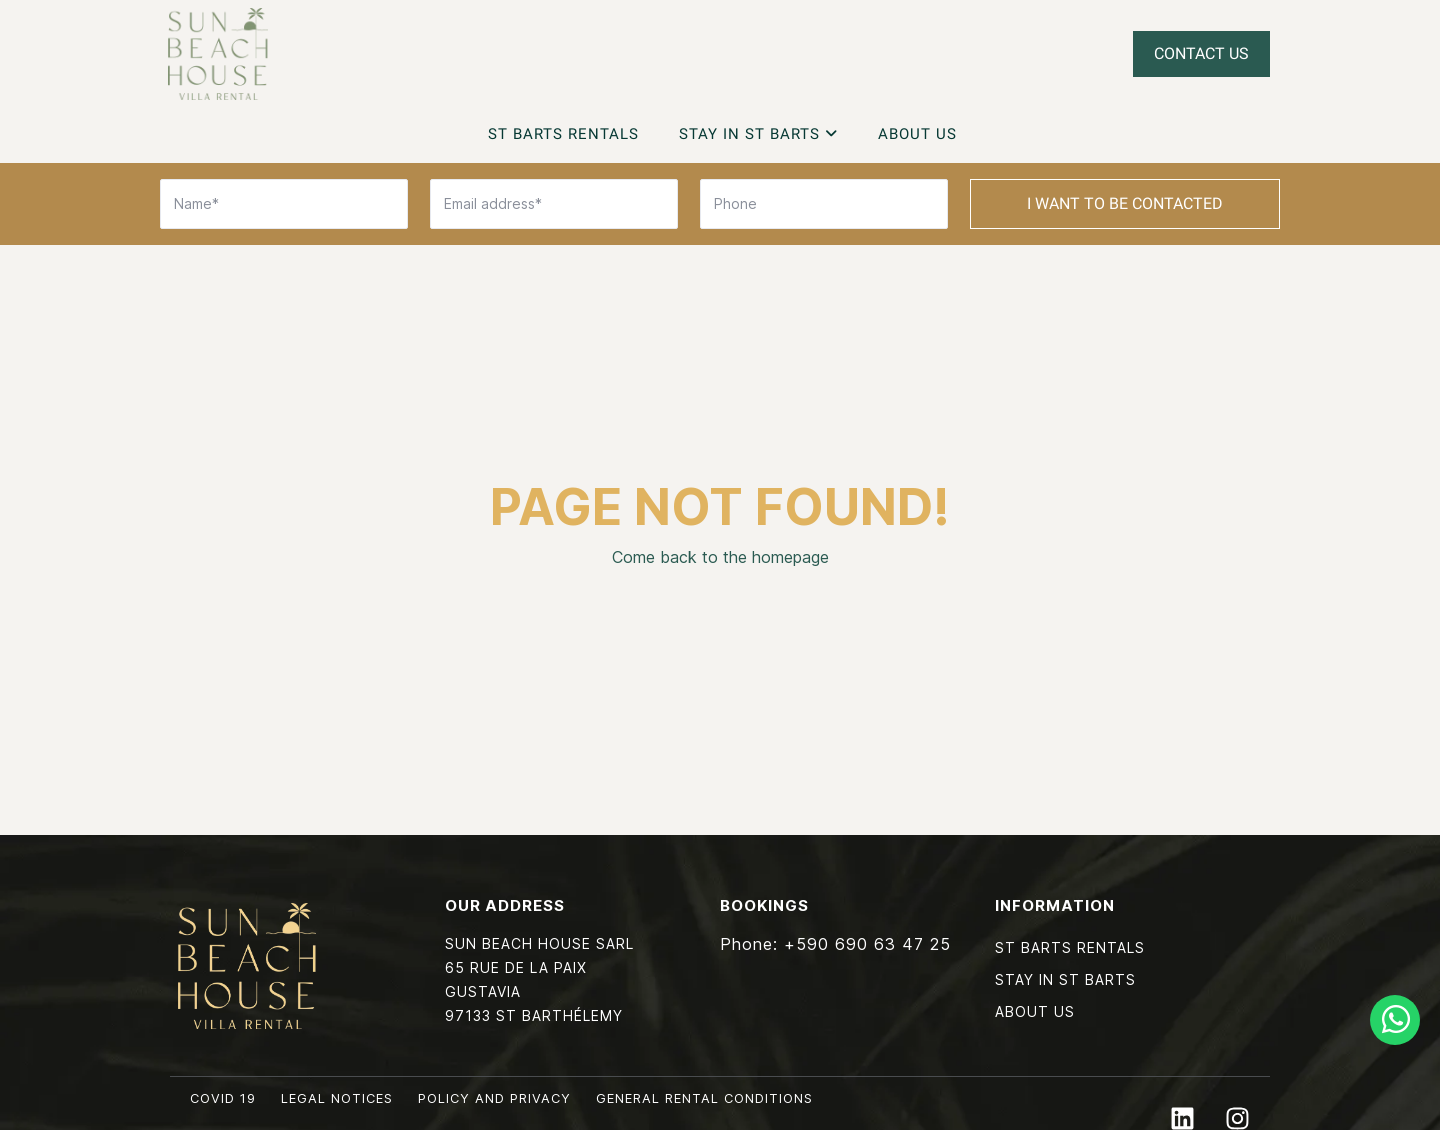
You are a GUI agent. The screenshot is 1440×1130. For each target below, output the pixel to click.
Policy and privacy (494, 1098)
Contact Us (1201, 53)
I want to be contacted (1125, 203)
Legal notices (337, 1098)
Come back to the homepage (720, 557)
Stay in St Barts (758, 134)
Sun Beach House (218, 54)
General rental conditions (704, 1098)
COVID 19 (223, 1098)
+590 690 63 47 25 (867, 944)
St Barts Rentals (563, 134)
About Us (917, 134)
